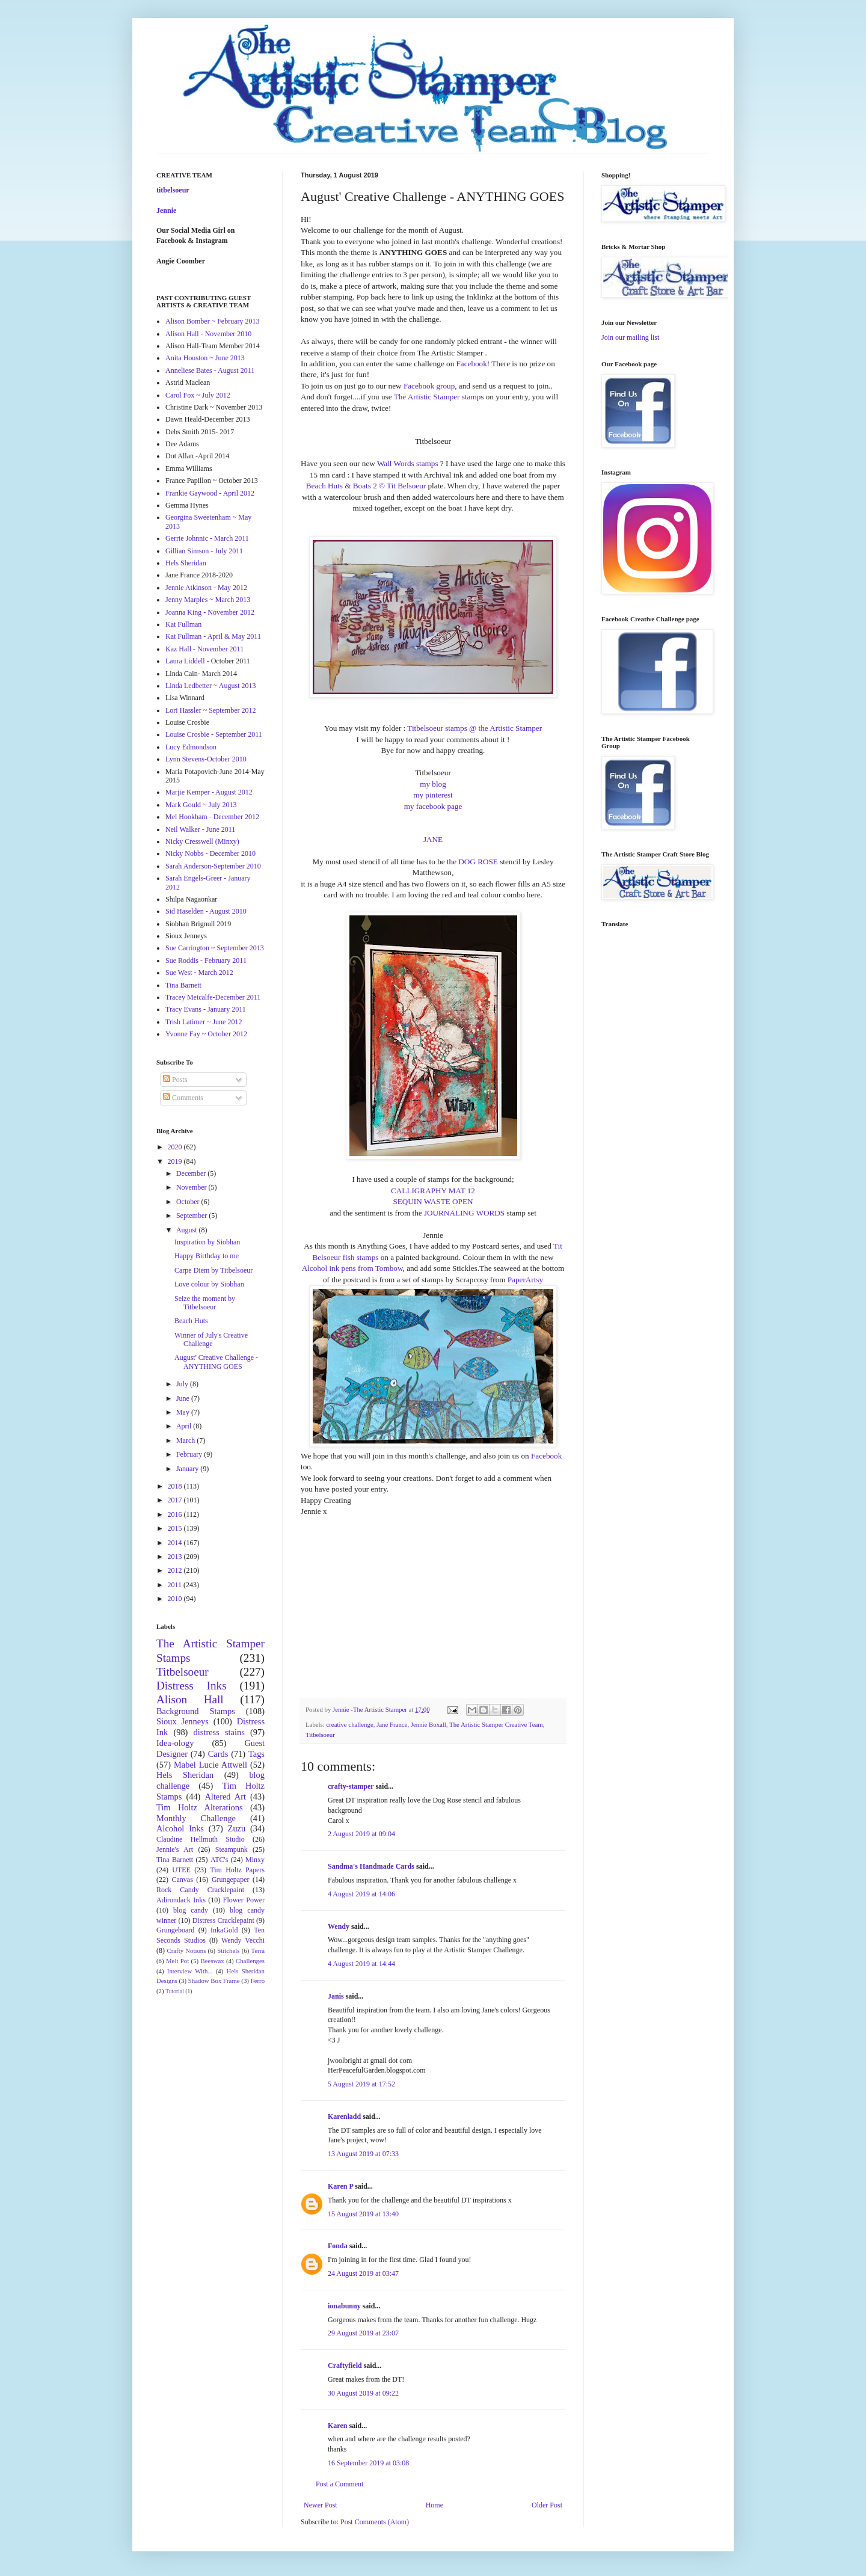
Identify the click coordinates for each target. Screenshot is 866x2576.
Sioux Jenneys (182, 1721)
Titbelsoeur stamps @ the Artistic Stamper (474, 728)
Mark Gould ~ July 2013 (201, 805)
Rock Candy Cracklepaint (200, 1890)
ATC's (219, 1859)
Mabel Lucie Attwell (210, 1764)
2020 (176, 1147)
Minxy (255, 1859)
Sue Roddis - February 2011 (206, 960)
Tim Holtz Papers (237, 1870)
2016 (176, 1514)
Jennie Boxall (428, 1724)
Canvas (182, 1879)
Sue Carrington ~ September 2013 (214, 948)
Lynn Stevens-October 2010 (206, 759)
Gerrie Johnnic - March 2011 (207, 538)
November (192, 1187)
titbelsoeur (172, 190)
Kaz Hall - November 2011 (204, 649)
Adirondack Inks (181, 1900)
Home (434, 2505)
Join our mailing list (630, 337)
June (183, 1398)
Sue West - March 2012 (199, 972)
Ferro (258, 1980)
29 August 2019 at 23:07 (363, 2333)
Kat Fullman (183, 624)
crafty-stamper (350, 1786)
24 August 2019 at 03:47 (363, 2273)
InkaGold (224, 1930)
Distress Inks (191, 1685)
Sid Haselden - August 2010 (206, 911)
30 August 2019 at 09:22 (363, 2393)
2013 (176, 1556)
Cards (218, 1754)
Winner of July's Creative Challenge (211, 1339)
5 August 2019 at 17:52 (361, 2084)
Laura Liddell (185, 661)
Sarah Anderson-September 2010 (213, 866)
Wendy (338, 1926)
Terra (258, 1950)
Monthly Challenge (196, 1818)
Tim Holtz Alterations (199, 1807)
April (184, 1426)
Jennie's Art (174, 1849)
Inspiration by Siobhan (207, 1242)
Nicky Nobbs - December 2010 (210, 853)
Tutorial (174, 1991)
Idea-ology (175, 1743)
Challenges (250, 1960)
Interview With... (190, 1971)
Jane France (391, 1724)
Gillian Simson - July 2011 (204, 551)
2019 (176, 1161)
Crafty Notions (186, 1950)
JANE (433, 839)
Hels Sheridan (185, 563)
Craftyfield (345, 2365)
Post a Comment (339, 2484)
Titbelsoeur (320, 1734)
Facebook (471, 363)
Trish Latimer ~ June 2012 (203, 1022)
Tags (256, 1754)
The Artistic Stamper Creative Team (496, 1724)
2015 (176, 1528)
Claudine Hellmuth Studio (200, 1839)
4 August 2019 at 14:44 (361, 1964)
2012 (176, 1570)
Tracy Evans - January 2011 (205, 1009)
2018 (176, 1486)
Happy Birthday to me (206, 1256)
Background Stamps (195, 1711)
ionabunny (344, 2306)
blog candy (190, 1910)
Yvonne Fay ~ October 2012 (206, 1034)
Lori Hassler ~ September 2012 (210, 710)
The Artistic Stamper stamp (437, 396)
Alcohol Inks (180, 1828)
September (192, 1215)
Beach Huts (191, 1321)
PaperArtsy (525, 1279)
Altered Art (225, 1796)
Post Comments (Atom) (374, 2522)
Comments (183, 1097)
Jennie (166, 210)
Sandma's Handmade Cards (371, 1866)
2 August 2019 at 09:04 (361, 1834)
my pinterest (433, 794)
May (183, 1412)
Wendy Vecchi (243, 1940)
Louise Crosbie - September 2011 (213, 734)
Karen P (340, 2186)
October (188, 1201)
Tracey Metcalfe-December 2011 (212, 997)
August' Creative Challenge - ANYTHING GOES (216, 1361)
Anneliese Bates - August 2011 (209, 370)
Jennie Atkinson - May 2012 (206, 587)
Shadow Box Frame (214, 1980)
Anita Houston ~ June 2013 (205, 358)
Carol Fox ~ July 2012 (197, 395)
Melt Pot (177, 1960)
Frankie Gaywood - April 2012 (209, 493)
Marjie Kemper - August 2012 (209, 792)
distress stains (219, 1732)
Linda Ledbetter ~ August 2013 (210, 685)
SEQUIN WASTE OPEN (433, 1201)
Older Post (547, 2505)
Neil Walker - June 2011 (200, 829)
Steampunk (231, 1849)
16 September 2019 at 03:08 (368, 2463)
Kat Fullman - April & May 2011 (213, 636)
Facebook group (429, 385)
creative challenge (349, 1724)
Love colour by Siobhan (209, 1284)
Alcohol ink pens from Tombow (352, 1268)
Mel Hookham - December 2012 (212, 817)
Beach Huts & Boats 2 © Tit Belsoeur (366, 485)
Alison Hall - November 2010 (208, 334)
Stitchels (228, 1950)
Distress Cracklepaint (223, 1920)
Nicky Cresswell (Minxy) (202, 841)
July (183, 1384)
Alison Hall (190, 1699)
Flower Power (244, 1900)
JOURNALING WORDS (464, 1212)
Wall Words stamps (407, 463)
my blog (433, 783)
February (190, 1454)
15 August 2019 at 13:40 (363, 2214)
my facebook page (433, 806)
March (186, 1440)
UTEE (181, 1870)
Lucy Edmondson (190, 747)
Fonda (338, 2246)
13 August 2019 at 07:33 (363, 2154)
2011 (176, 1585)
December (191, 1173)
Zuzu (237, 1828)
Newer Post (320, 2505)
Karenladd (344, 2116)
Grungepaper (231, 1879)
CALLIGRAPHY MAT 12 (433, 1190)
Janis (336, 1996)
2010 (176, 1598)
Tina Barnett (183, 985)
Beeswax (212, 1960)
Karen (337, 2425)
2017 (176, 1500)
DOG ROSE (478, 861)
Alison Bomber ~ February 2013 (212, 321)
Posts (175, 1079)
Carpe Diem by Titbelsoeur (213, 1270)
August (187, 1230)
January (188, 1469)
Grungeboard (175, 1930)
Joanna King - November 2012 (209, 612)
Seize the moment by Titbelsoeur (204, 1302)
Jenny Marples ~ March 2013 (207, 599)
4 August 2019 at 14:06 (361, 1894)
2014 (176, 1543)
